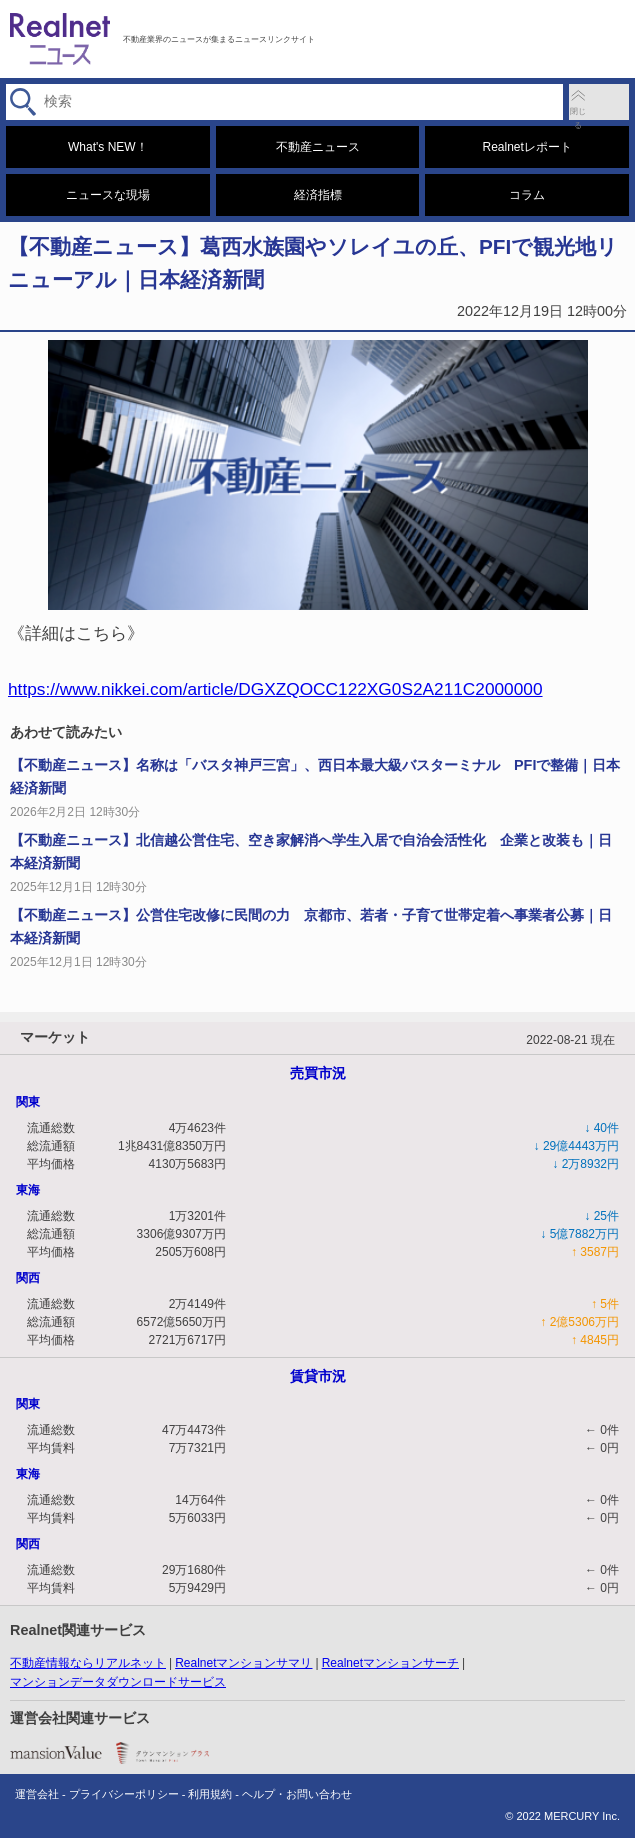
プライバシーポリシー (124, 1794)
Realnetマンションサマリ (243, 1663)
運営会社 (37, 1794)
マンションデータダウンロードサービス (118, 1682)
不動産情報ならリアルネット (88, 1663)
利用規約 (210, 1794)
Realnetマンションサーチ (390, 1663)
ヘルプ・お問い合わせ (297, 1794)
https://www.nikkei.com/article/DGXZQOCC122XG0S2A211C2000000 (275, 689)
